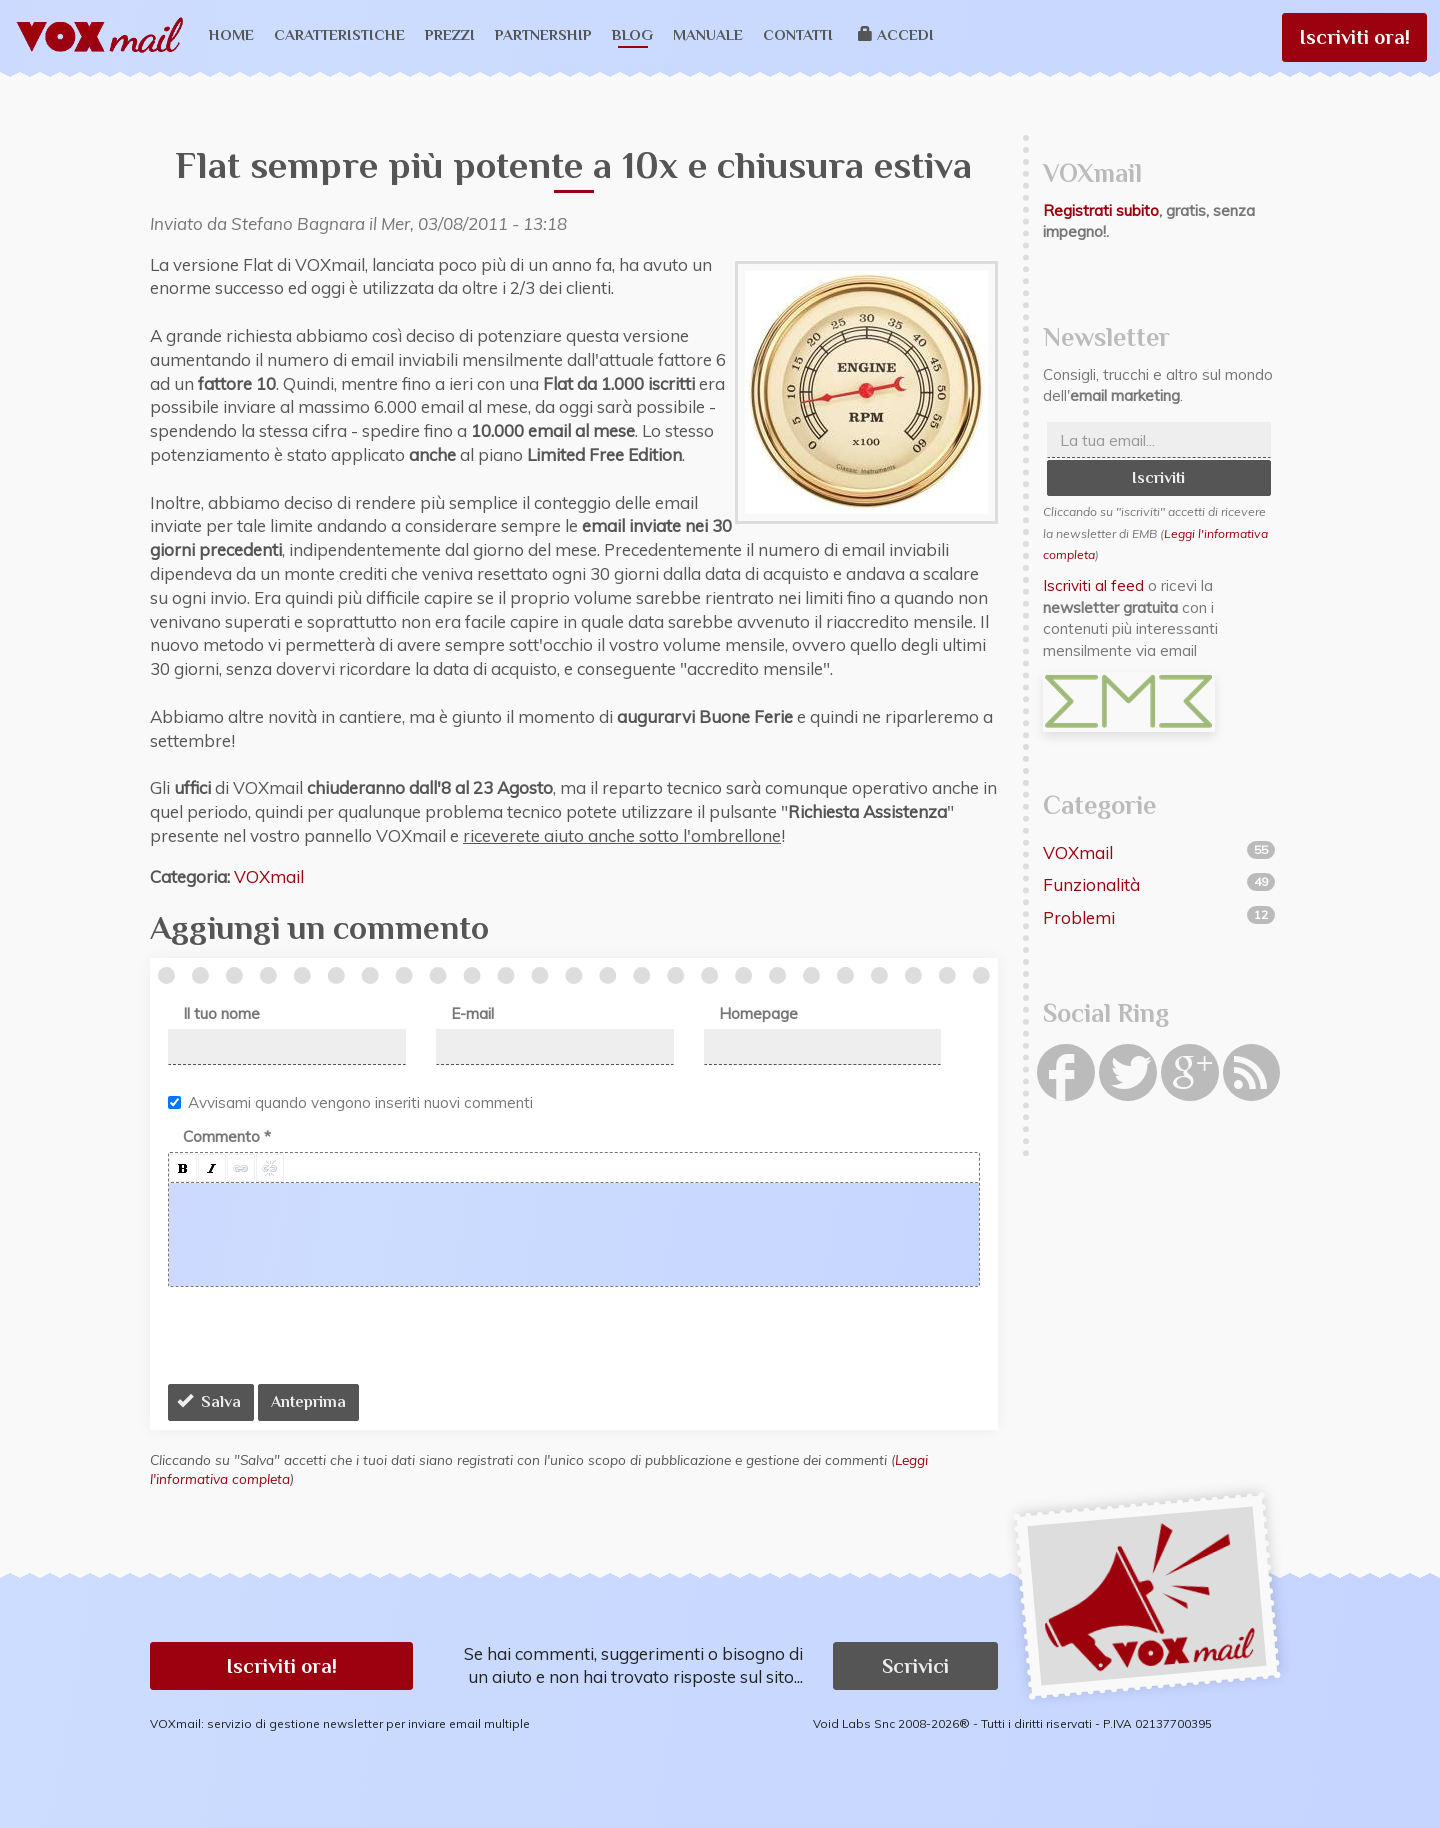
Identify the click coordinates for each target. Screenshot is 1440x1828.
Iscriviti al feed (1093, 585)
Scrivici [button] (915, 1666)
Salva (209, 1402)
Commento (227, 1136)
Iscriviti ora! (1354, 37)
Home (231, 34)
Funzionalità (1091, 884)
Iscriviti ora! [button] (281, 1666)
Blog (632, 34)
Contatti (798, 34)
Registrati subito (1101, 210)
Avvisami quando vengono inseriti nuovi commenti (350, 1102)
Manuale (708, 34)
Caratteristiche (339, 34)
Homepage (758, 1013)
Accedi (896, 34)
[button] (183, 1168)
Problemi (1079, 917)
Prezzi (450, 34)
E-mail (472, 1013)
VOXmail (269, 876)
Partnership (543, 34)
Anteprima (308, 1402)
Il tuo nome (221, 1013)
